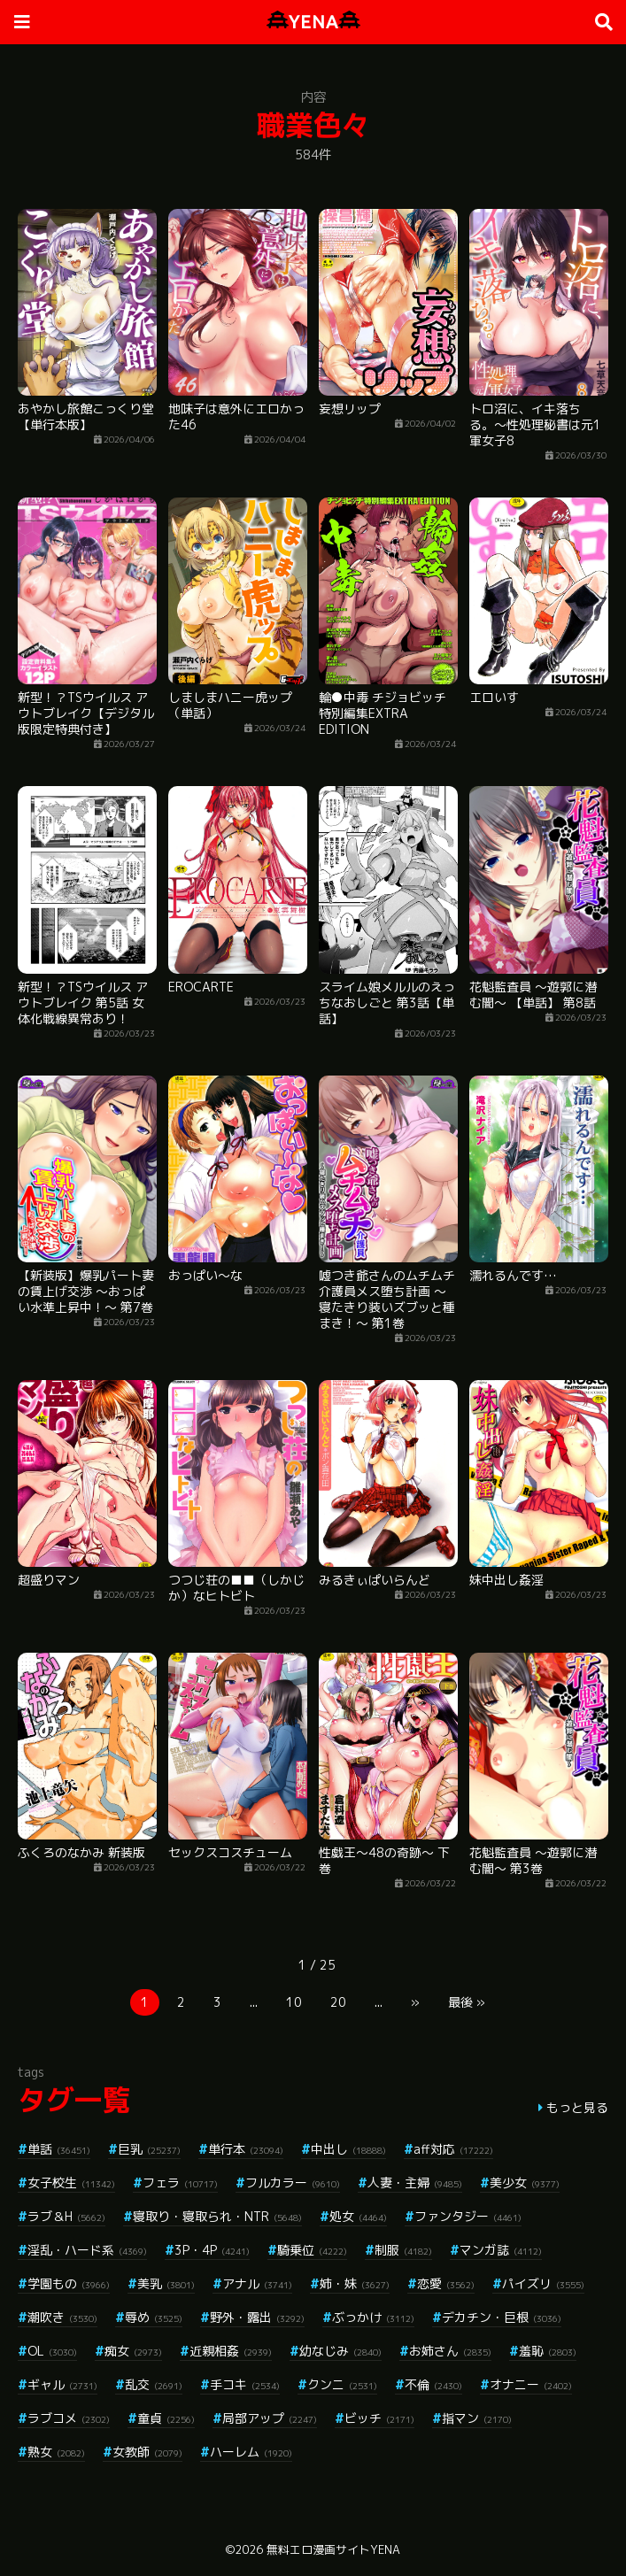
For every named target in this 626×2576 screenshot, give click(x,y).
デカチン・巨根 (501, 2317)
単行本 (245, 2148)
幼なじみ (340, 2350)
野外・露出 (257, 2317)
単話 (58, 2148)
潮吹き (62, 2317)
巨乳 (149, 2148)
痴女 (133, 2350)
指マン (477, 2418)
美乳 (166, 2283)
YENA (313, 22)
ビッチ (379, 2418)
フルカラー (292, 2182)
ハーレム (251, 2451)
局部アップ (269, 2418)
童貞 (166, 2418)
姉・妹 (355, 2283)
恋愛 (446, 2283)
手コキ (245, 2384)
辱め (153, 2317)
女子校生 (71, 2182)
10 (294, 2002)
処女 (358, 2216)
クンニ (342, 2384)
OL (52, 2350)
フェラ (180, 2182)
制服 (403, 2249)
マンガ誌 (501, 2249)
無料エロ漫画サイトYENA (333, 2549)
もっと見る (577, 2107)
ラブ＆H (66, 2216)
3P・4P (212, 2249)
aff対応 (453, 2148)
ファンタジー (468, 2216)
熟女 (56, 2451)
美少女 (525, 2182)
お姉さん (450, 2350)
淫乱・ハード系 (87, 2249)
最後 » (466, 2002)
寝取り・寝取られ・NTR (217, 2216)
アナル (257, 2283)
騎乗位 (312, 2249)
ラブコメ (68, 2418)
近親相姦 (230, 2350)
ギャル (62, 2384)
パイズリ (543, 2283)
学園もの (68, 2283)
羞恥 (547, 2350)
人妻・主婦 (414, 2182)
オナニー (531, 2384)
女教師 (147, 2451)
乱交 (153, 2384)
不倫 (433, 2384)
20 (338, 2002)
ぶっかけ (373, 2317)
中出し (348, 2148)
